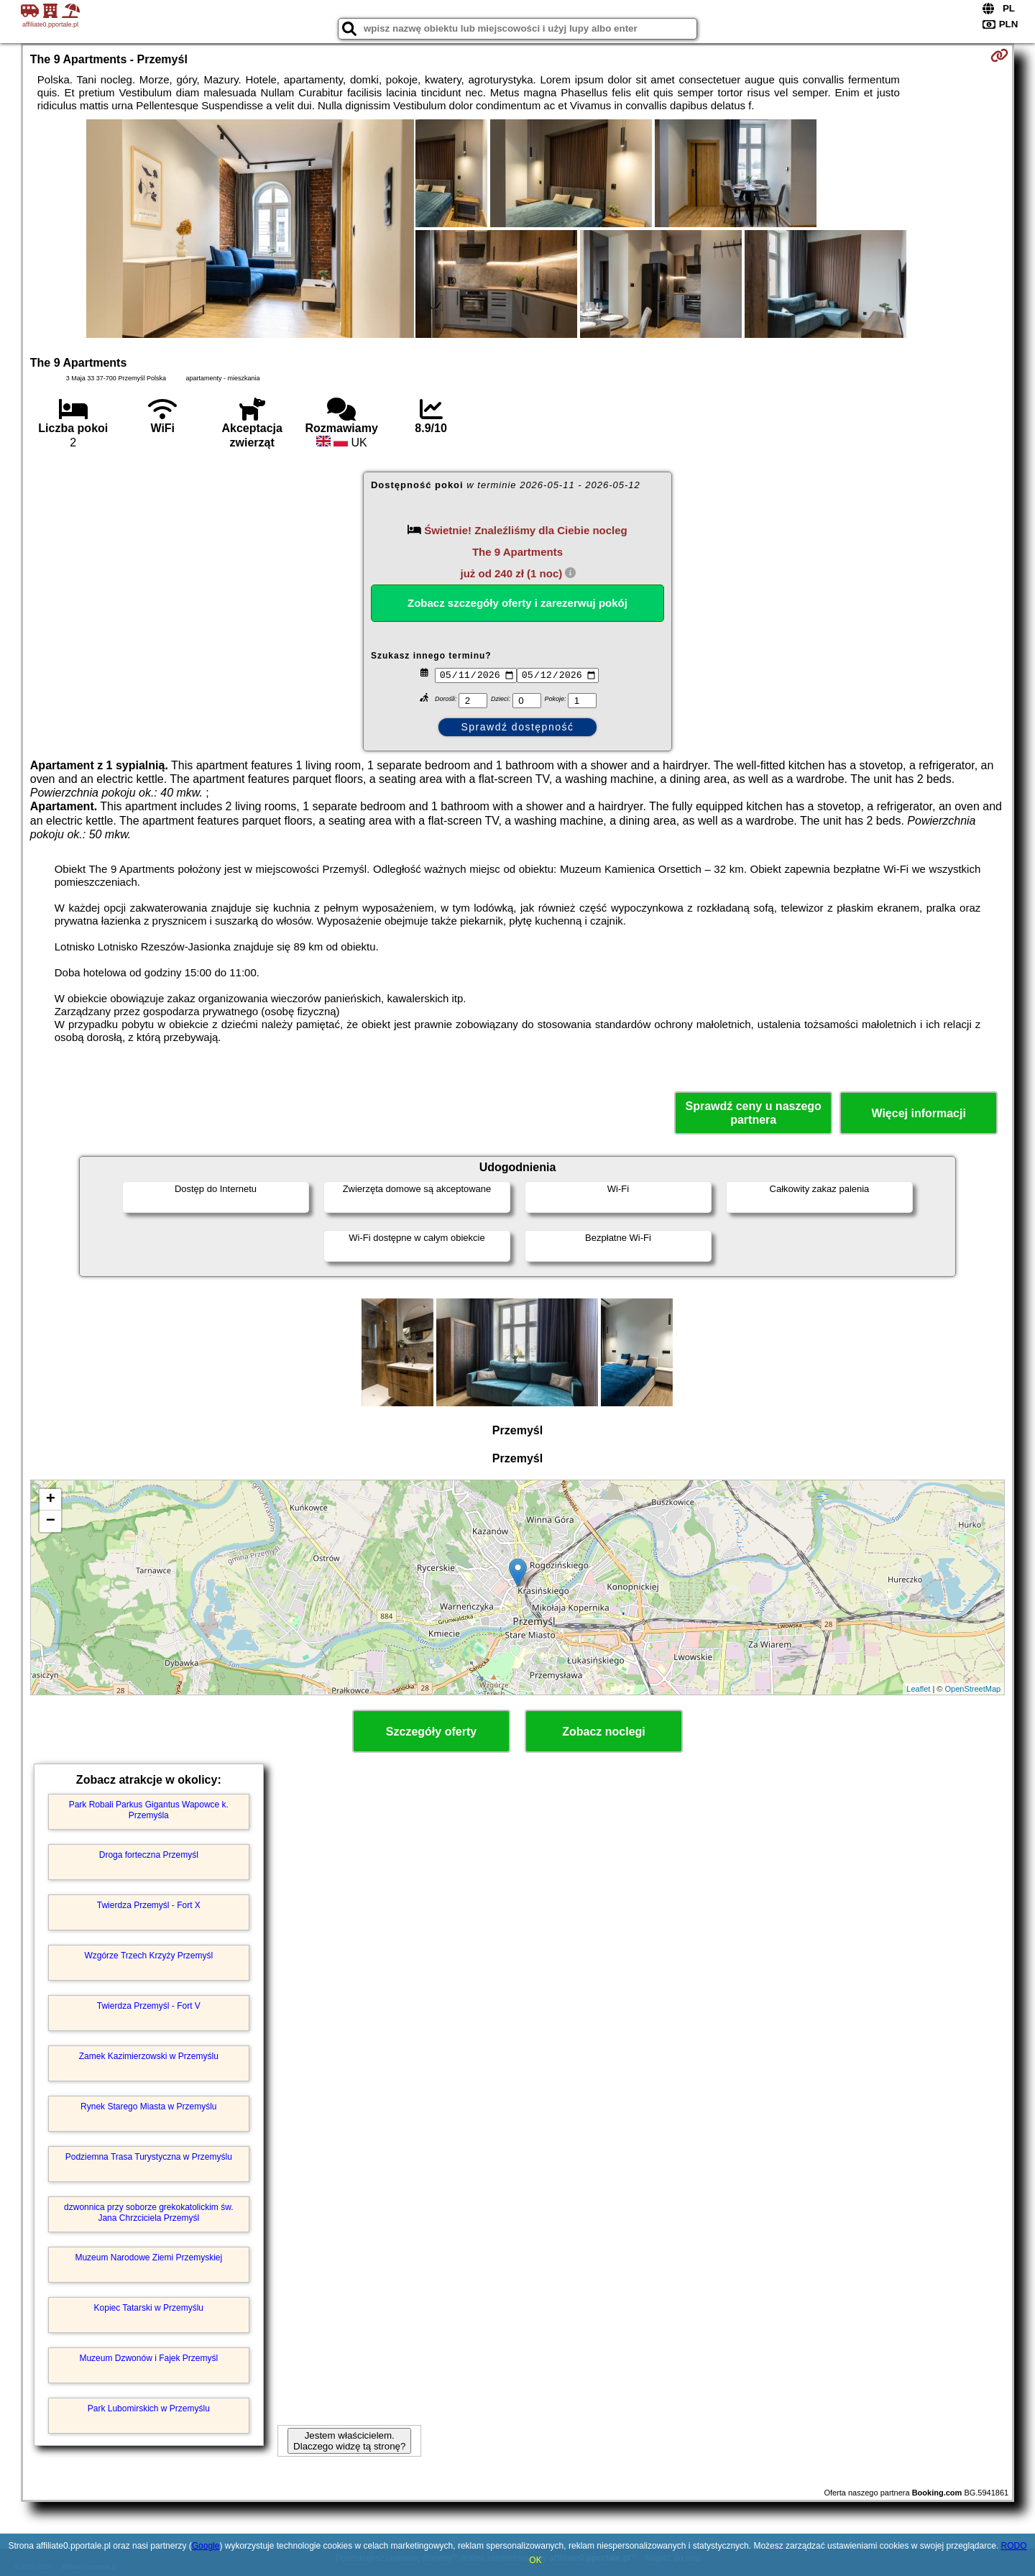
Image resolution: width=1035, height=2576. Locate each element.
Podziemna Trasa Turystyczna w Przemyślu (148, 2157)
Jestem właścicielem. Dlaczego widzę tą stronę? (349, 2441)
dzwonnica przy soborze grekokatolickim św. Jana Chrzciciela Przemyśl (148, 2212)
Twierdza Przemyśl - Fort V (149, 2006)
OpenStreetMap (973, 1689)
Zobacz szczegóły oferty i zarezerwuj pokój (517, 603)
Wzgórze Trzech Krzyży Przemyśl (148, 1956)
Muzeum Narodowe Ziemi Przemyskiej (148, 2257)
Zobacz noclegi (603, 1731)
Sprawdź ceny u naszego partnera (753, 1113)
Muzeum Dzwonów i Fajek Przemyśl (148, 2358)
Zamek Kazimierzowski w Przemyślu (148, 2056)
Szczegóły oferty (431, 1731)
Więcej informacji (918, 1113)
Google (206, 2546)
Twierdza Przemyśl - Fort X (149, 1905)
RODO (1014, 2546)
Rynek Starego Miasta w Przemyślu (148, 2106)
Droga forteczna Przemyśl (148, 1855)
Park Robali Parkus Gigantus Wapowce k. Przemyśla (149, 1810)
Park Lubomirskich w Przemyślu (149, 2408)
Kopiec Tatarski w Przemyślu (149, 2308)
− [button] (50, 1521)
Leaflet (918, 1689)
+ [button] (50, 1500)
